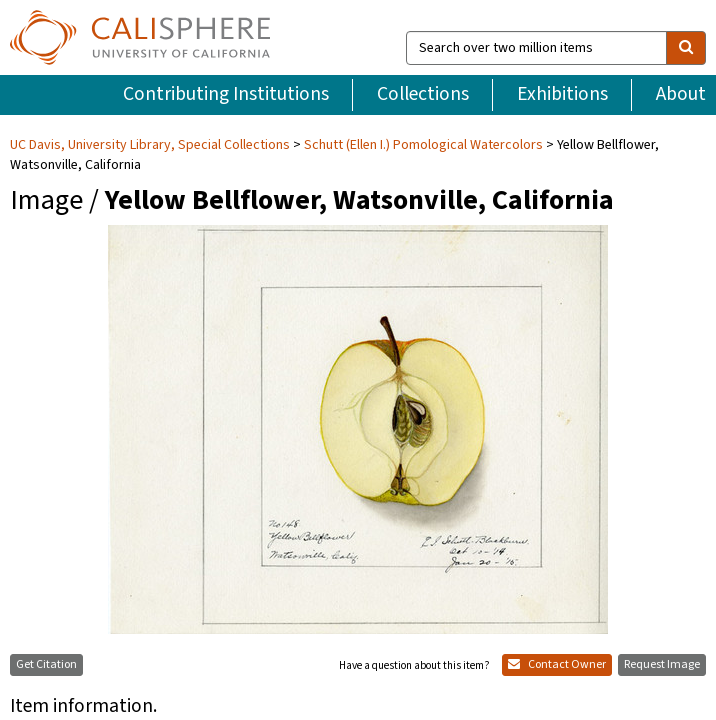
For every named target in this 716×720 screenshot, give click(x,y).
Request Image (662, 625)
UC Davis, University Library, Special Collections (151, 105)
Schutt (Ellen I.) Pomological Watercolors (423, 105)
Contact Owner (557, 625)
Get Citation (46, 625)
